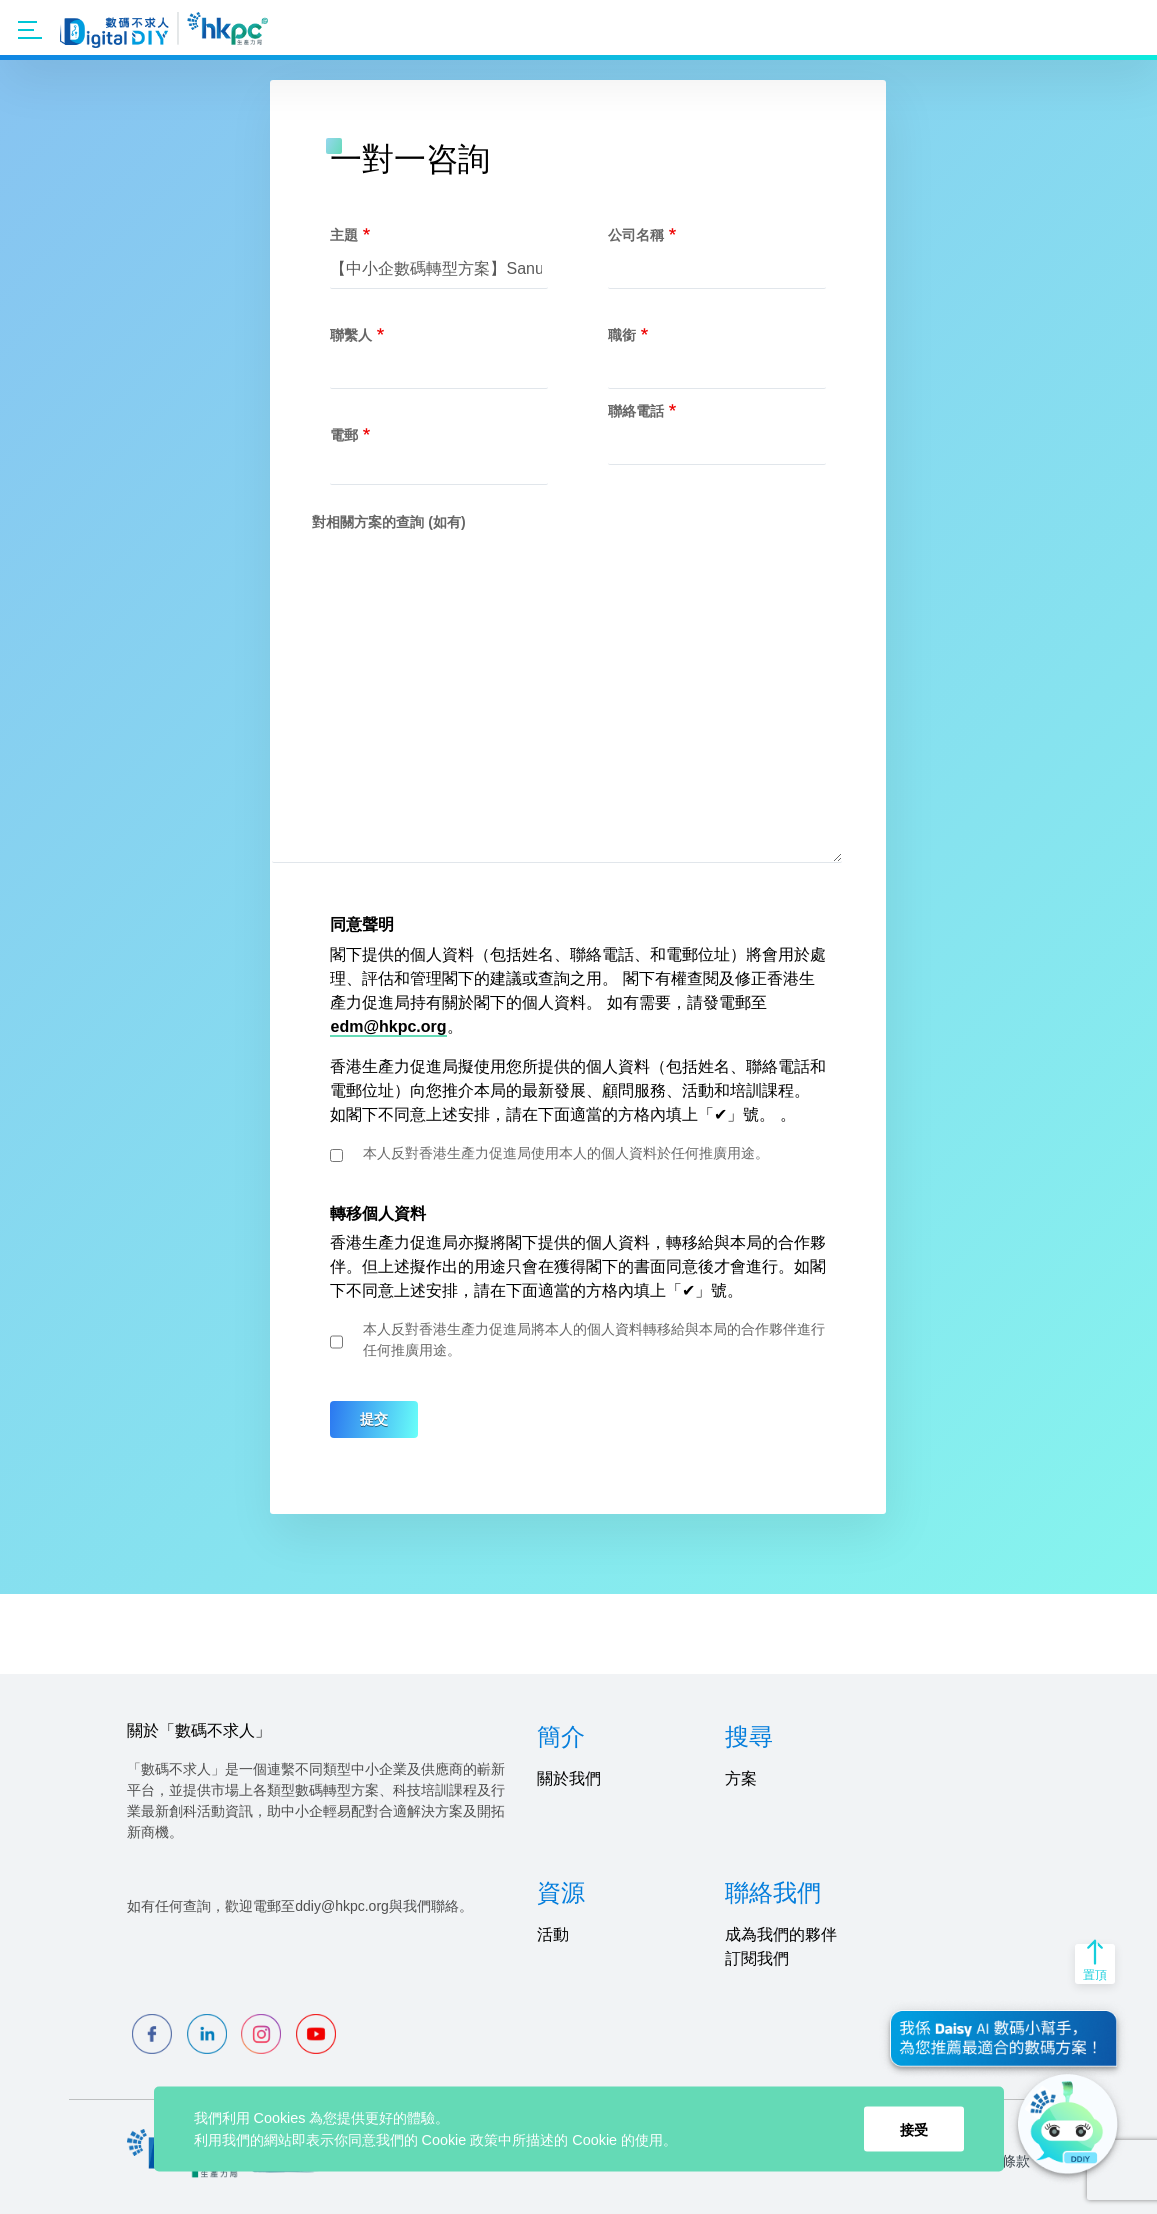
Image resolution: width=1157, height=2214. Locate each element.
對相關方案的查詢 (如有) (388, 522)
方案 (741, 1778)
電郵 (344, 435)
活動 (553, 1934)
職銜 (622, 335)
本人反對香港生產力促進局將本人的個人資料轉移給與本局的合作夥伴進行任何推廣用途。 (594, 1339)
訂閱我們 (757, 1958)
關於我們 (569, 1778)
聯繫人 (351, 335)
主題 (344, 235)
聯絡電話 (636, 411)
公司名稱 (636, 235)
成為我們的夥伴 (781, 1934)
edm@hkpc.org (388, 1026)
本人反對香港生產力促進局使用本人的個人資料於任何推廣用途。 (566, 1153)
